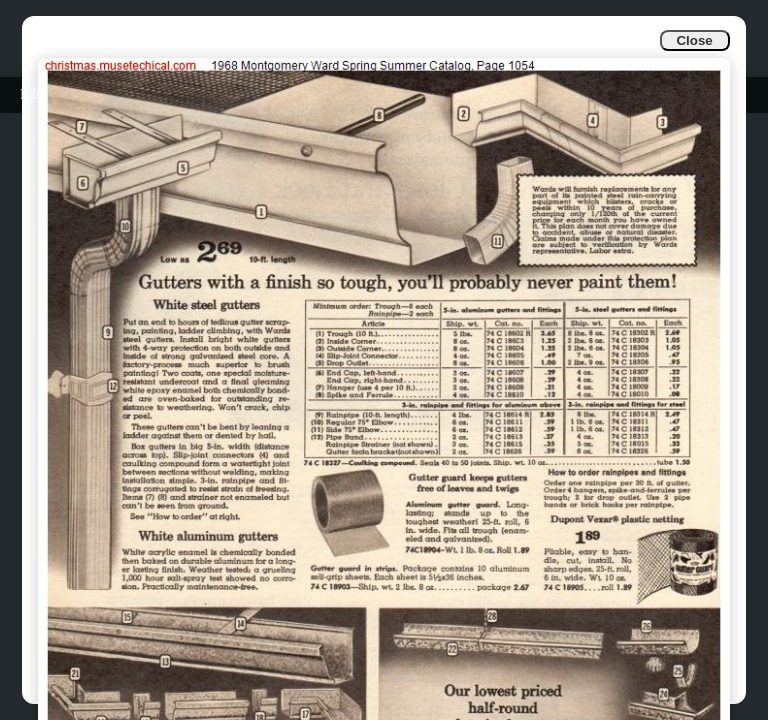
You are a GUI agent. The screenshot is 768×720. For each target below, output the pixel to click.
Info (31, 94)
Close (694, 40)
